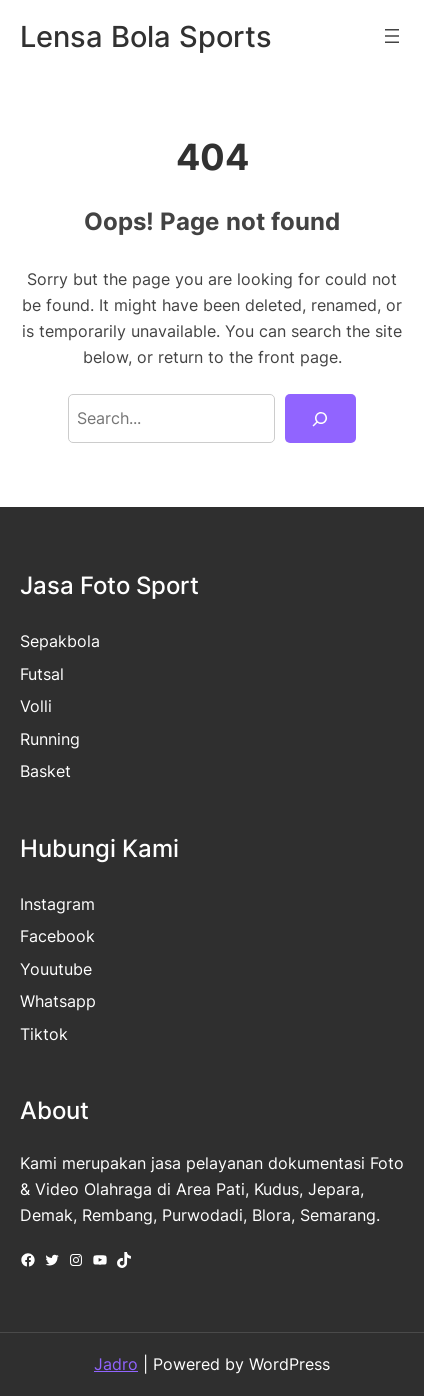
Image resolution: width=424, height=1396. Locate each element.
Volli (36, 706)
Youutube (56, 969)
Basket (45, 771)
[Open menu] (392, 36)
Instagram (57, 904)
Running (50, 739)
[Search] (320, 419)
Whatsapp (58, 1001)
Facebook (57, 936)
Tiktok (44, 1034)
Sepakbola (60, 641)
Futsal (42, 674)
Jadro (116, 1364)
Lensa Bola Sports (146, 36)
